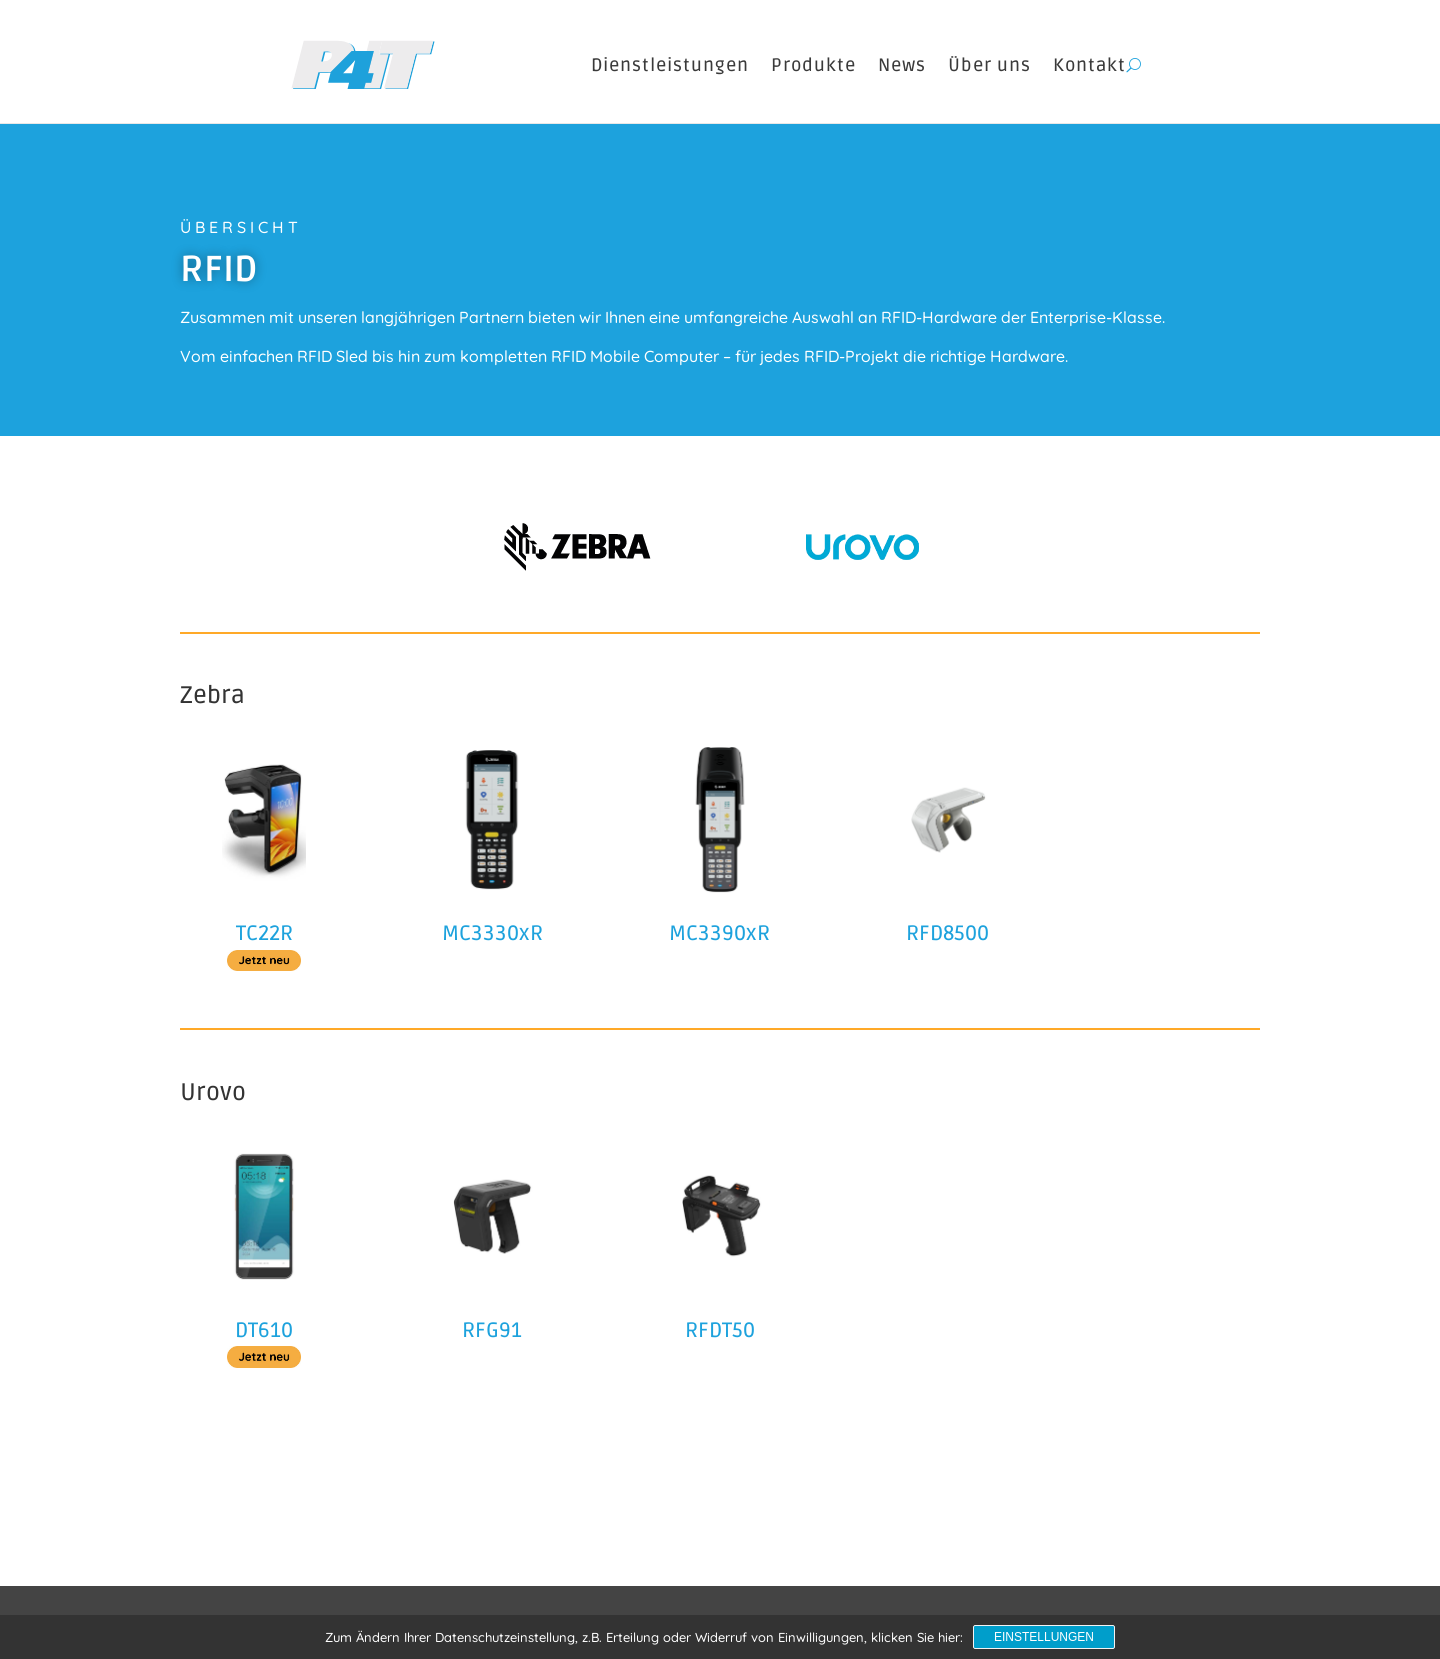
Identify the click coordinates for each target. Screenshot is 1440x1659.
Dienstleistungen (670, 65)
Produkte (813, 65)
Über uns (989, 65)
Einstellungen (1044, 1637)
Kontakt (1089, 65)
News (902, 65)
